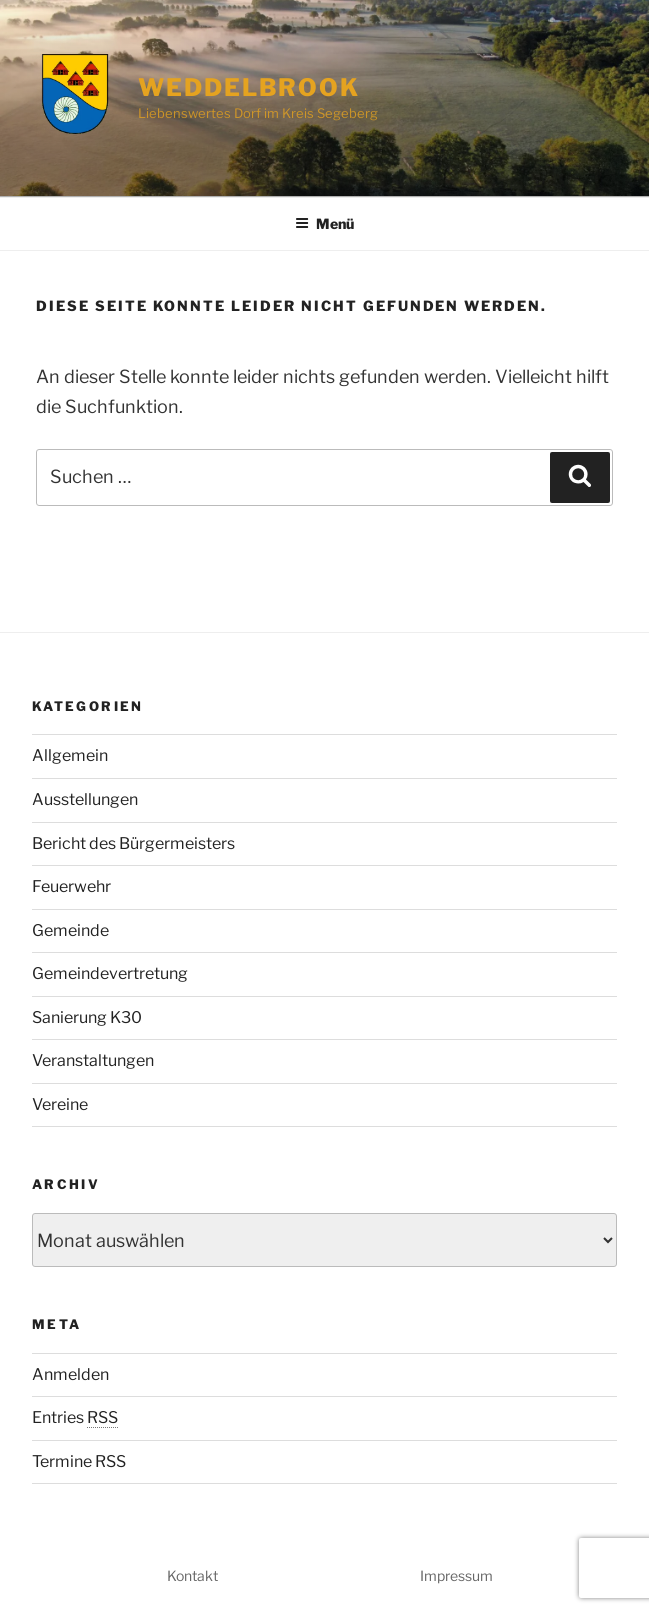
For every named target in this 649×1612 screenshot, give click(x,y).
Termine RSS (79, 1461)
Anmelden (70, 1374)
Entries (75, 1417)
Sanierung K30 (87, 1017)
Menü (324, 223)
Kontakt (192, 1575)
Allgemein (70, 755)
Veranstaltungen (93, 1060)
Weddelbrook (249, 87)
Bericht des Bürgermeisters (133, 843)
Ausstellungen (85, 799)
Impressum (456, 1575)
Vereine (60, 1104)
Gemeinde (70, 930)
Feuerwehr (71, 886)
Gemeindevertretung (110, 973)
